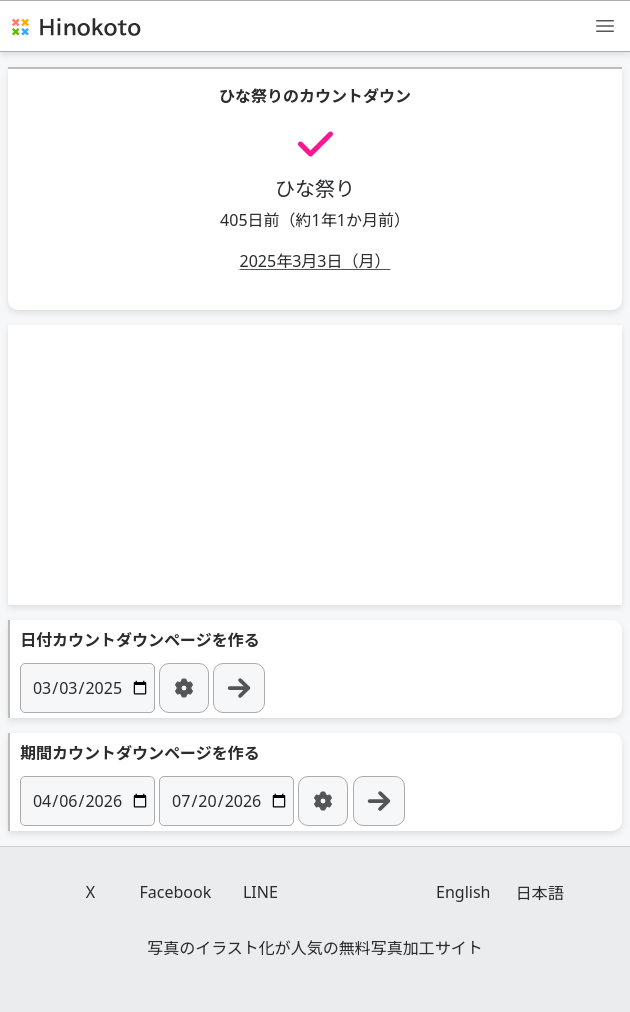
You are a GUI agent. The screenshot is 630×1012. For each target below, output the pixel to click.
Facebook (176, 892)
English (463, 892)
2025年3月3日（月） (315, 261)
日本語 (540, 893)
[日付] (87, 688)
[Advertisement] (315, 465)
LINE (260, 892)
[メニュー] (605, 25)
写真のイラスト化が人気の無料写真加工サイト (315, 948)
